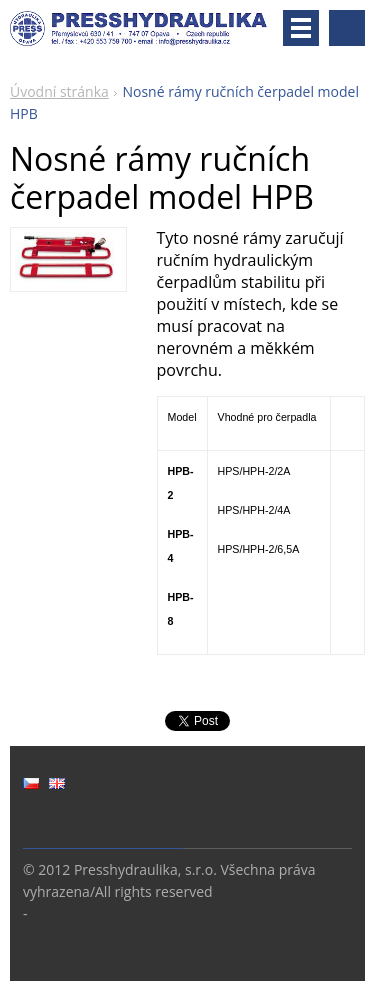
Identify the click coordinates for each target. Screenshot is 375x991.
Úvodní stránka (59, 91)
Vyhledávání (347, 28)
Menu (301, 28)
